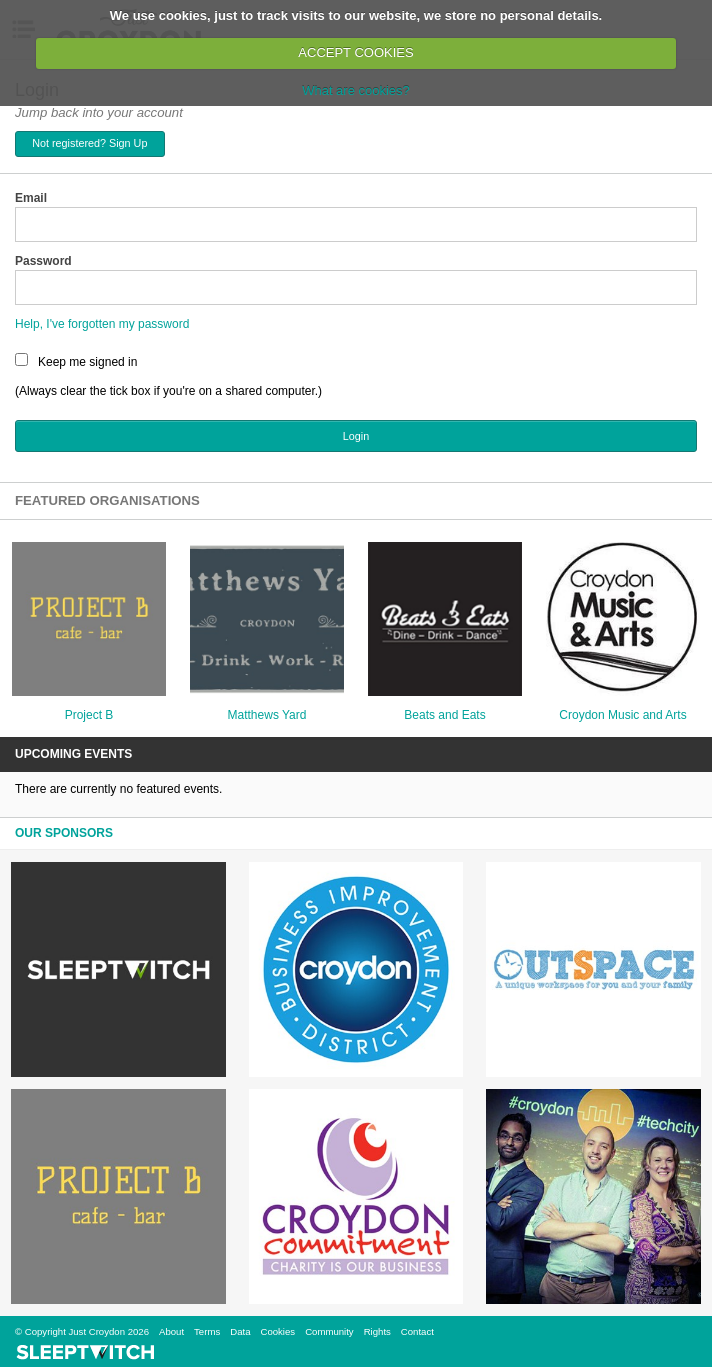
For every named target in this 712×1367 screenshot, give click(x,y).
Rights (377, 1331)
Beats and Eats (444, 715)
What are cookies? (356, 90)
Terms (207, 1331)
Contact (417, 1331)
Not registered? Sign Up (89, 143)
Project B (89, 715)
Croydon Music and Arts (622, 715)
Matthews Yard (267, 715)
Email (31, 198)
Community (329, 1331)
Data (240, 1331)
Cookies (277, 1331)
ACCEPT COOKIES (355, 52)
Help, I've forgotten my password (102, 324)
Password (43, 261)
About (171, 1331)
